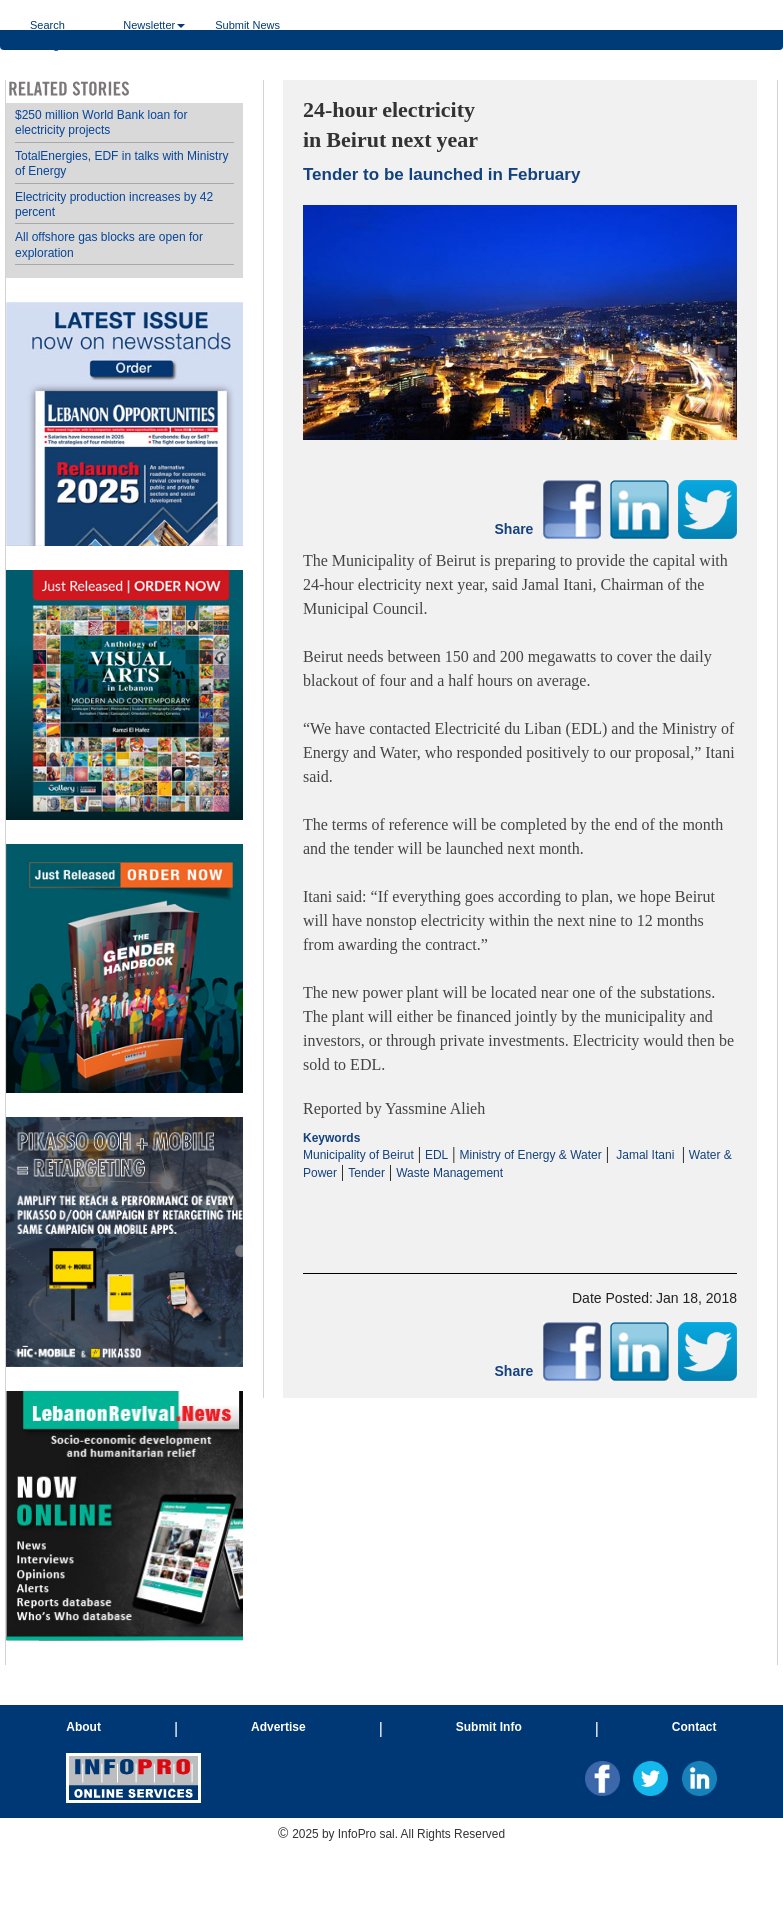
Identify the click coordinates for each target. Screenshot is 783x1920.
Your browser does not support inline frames (124, 872)
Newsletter (154, 24)
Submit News (247, 24)
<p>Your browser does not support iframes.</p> (520, 1201)
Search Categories (61, 24)
